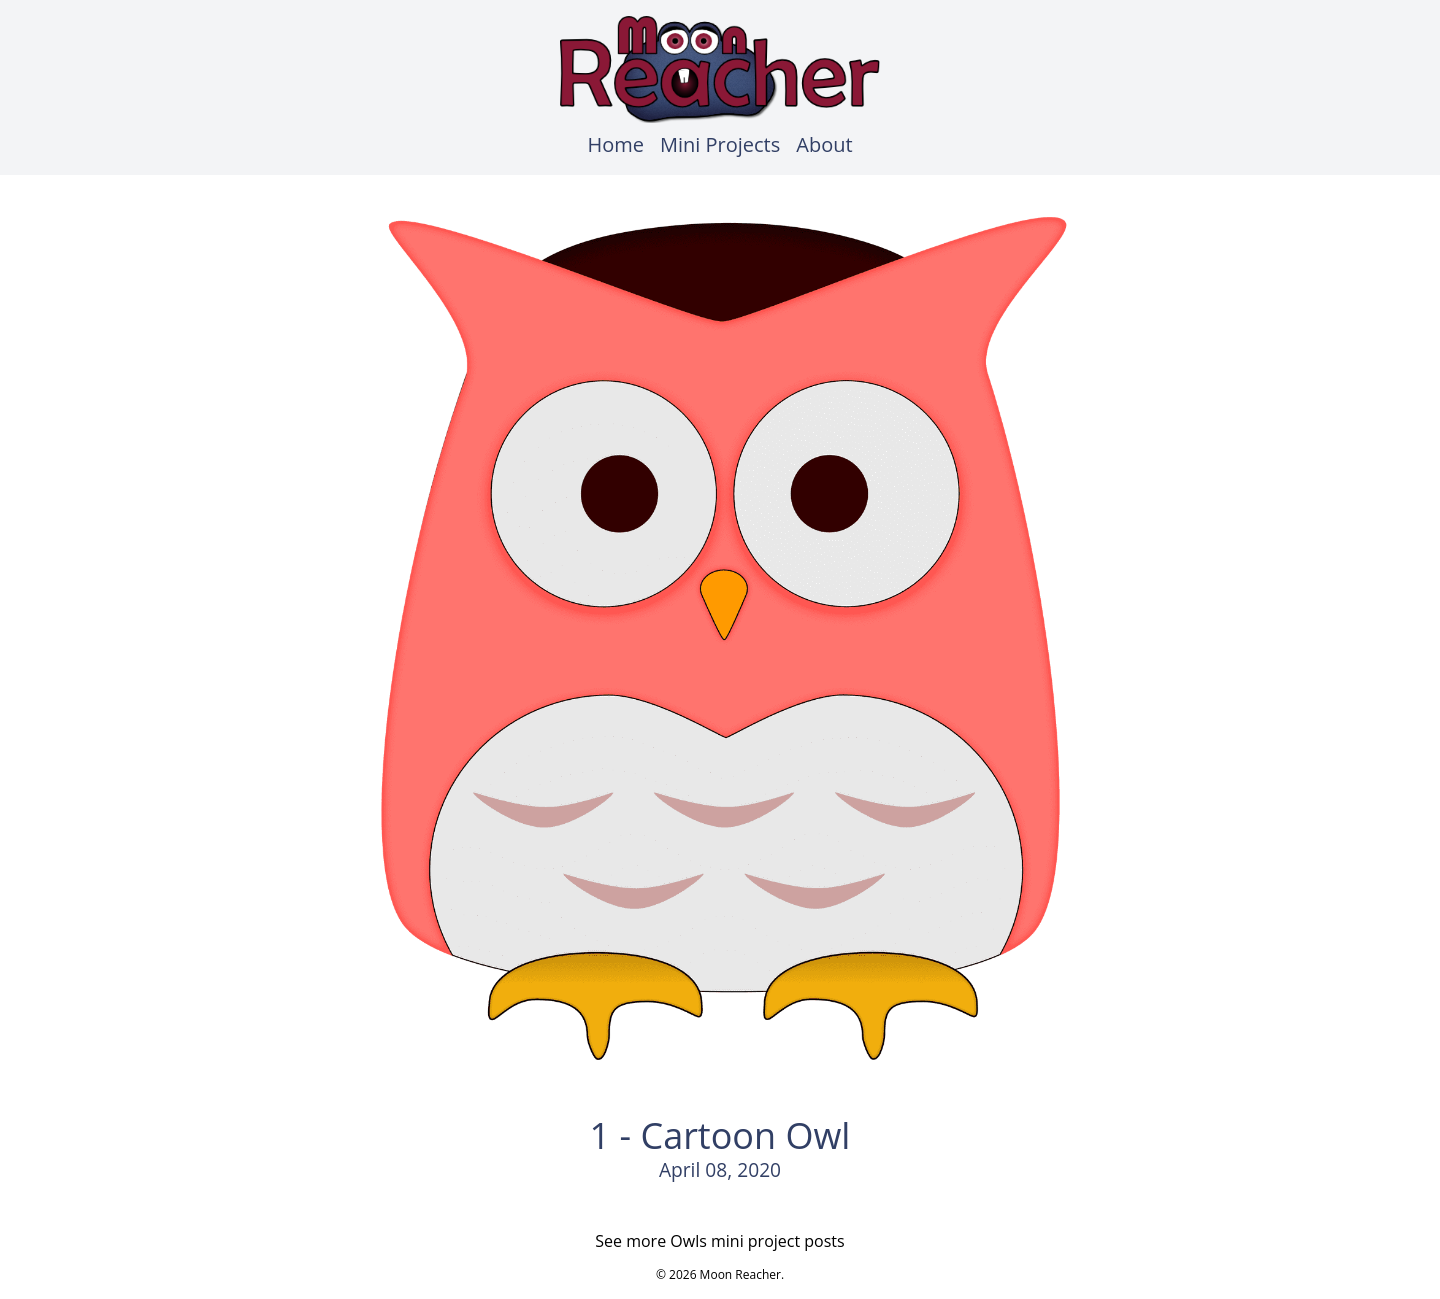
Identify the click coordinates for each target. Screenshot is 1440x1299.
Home (615, 144)
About (824, 144)
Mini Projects (720, 144)
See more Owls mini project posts (719, 1241)
